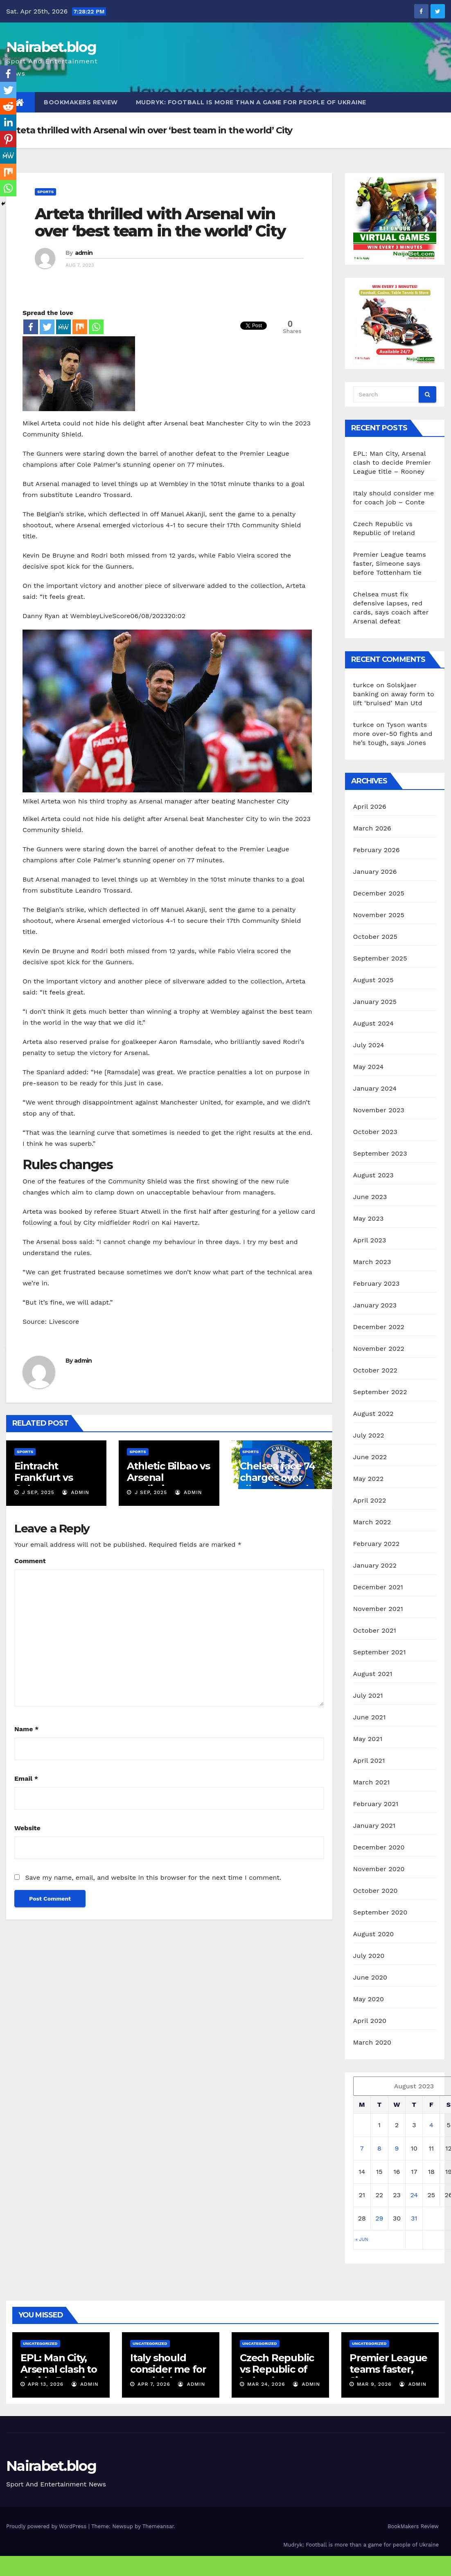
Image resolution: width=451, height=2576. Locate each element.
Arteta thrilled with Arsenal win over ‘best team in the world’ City (160, 222)
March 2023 (372, 1262)
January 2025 (375, 1002)
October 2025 (375, 936)
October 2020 (375, 1890)
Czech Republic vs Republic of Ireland (277, 2369)
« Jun (362, 2239)
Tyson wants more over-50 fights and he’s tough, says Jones (393, 734)
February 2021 (376, 1804)
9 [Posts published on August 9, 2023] (397, 2148)
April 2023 (369, 1240)
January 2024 (375, 1088)
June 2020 (370, 1977)
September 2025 (380, 958)
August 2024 (373, 1023)
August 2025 (373, 980)
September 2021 (379, 1652)
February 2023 (376, 1283)
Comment (30, 1561)
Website (27, 1828)
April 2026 (370, 806)
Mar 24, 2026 (266, 2384)
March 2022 (372, 1522)
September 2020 (380, 1912)
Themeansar (158, 2526)
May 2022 (368, 1479)
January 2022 (375, 1565)
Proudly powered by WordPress (47, 2526)
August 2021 (372, 1674)
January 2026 (375, 871)
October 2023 (375, 1132)
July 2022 (368, 1435)
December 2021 (378, 1587)
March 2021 (371, 1782)
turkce (363, 685)
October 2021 (374, 1630)
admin (84, 252)
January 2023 (375, 1305)
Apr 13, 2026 (45, 2384)
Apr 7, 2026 (154, 2384)
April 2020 (370, 2021)
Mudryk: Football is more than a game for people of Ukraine (251, 102)
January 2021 (374, 1825)
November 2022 (378, 1348)
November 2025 (378, 915)
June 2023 (370, 1197)
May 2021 (368, 1739)
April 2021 (369, 1760)
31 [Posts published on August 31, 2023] (414, 2218)
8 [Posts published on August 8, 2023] (379, 2148)
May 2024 (368, 1067)
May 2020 (368, 1999)
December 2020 (379, 1847)
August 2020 (373, 1934)
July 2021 (368, 1695)
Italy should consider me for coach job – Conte (168, 2375)
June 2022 (370, 1457)
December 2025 (379, 893)
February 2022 (376, 1544)
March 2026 (372, 828)
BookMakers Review (81, 102)
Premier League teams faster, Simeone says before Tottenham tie (389, 563)
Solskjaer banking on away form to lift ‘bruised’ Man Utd (393, 694)
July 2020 (369, 1956)
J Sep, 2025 (37, 1492)
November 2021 (378, 1609)
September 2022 (380, 1392)
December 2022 (379, 1327)
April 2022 (369, 1500)
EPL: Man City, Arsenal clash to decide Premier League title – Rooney (392, 462)
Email (26, 1778)
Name (26, 1729)
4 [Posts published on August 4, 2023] (431, 2125)
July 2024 (368, 1045)
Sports (45, 191)
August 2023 (373, 1175)
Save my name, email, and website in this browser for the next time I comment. (153, 1877)
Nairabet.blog (51, 47)
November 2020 (379, 1869)
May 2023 (368, 1218)
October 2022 (375, 1370)
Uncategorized (40, 2343)
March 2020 (372, 2042)
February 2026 (376, 850)
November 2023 (378, 1110)
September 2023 (380, 1153)
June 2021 (369, 1717)
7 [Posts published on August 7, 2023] (362, 2148)
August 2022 (373, 1413)
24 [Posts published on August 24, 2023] (414, 2195)
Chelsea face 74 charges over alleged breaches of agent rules (281, 1483)
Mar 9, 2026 (374, 2384)
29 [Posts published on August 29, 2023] (379, 2218)
